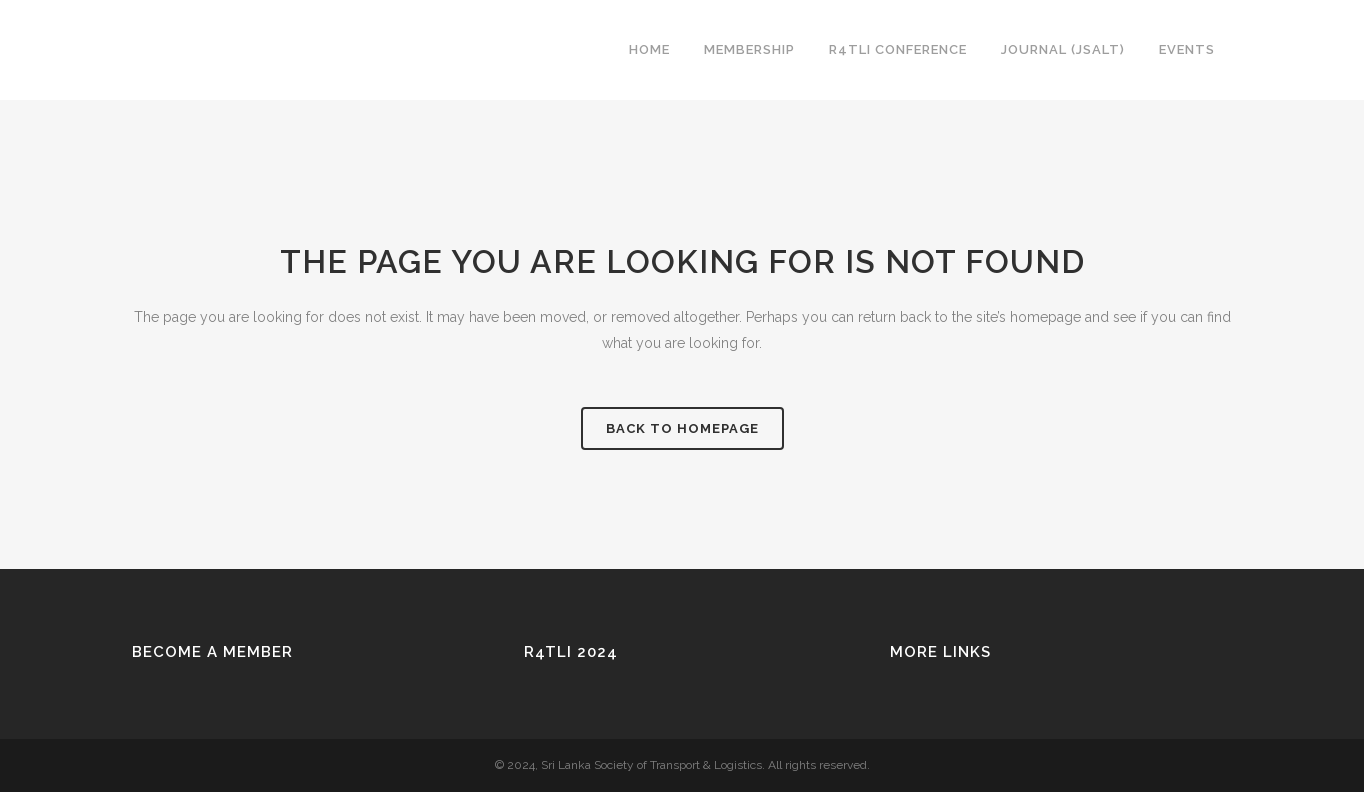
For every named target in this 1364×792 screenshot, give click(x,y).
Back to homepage (682, 428)
